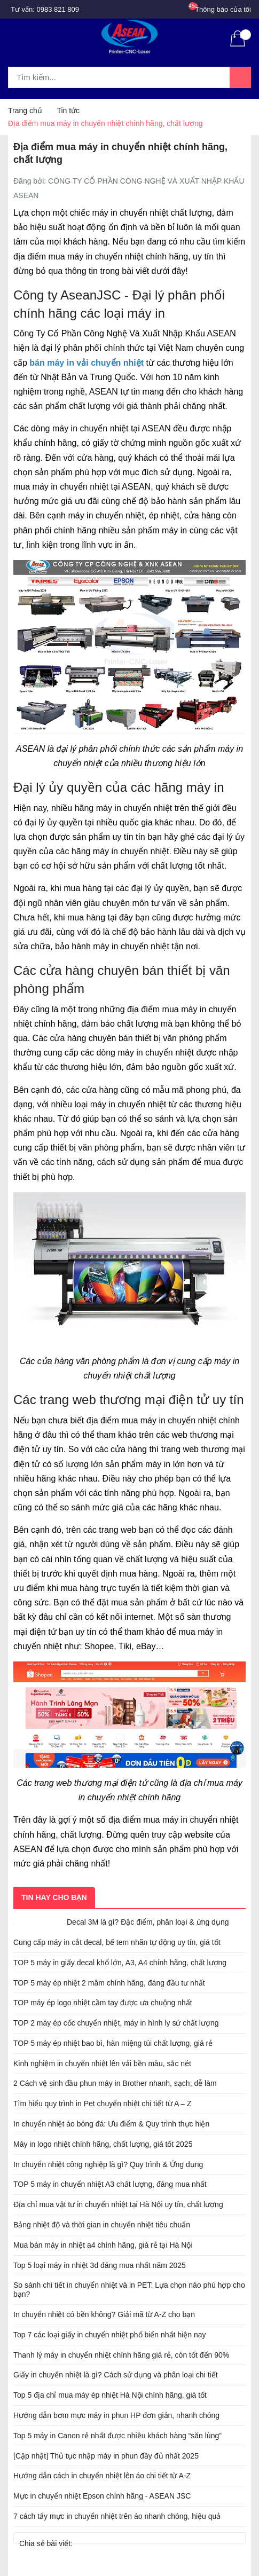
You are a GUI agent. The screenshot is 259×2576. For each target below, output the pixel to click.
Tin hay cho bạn (54, 1897)
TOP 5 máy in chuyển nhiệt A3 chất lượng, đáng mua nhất (110, 2184)
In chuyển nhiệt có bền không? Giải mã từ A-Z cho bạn (104, 2314)
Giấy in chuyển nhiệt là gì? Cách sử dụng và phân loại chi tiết (115, 2374)
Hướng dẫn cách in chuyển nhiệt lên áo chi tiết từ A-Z (102, 2475)
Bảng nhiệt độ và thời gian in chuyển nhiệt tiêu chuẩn (101, 2224)
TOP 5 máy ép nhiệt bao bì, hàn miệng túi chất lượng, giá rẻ (113, 2043)
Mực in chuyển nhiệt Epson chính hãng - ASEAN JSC (102, 2496)
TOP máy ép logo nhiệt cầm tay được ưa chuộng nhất (102, 2002)
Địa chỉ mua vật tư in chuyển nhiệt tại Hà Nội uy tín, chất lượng (118, 2204)
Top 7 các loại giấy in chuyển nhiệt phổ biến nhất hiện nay (109, 2334)
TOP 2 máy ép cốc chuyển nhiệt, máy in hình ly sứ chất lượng (116, 2023)
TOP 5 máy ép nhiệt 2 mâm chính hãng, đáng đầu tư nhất (109, 1983)
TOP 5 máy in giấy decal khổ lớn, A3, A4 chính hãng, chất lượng (119, 1962)
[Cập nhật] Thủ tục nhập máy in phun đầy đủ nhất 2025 (106, 2456)
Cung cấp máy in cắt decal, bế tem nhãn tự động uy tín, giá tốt (117, 1942)
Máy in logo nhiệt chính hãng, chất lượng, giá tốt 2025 (102, 2144)
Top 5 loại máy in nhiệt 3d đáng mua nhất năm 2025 (99, 2265)
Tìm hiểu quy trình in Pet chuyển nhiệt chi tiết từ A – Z (102, 2103)
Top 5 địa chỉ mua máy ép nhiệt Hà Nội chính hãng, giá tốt (110, 2395)
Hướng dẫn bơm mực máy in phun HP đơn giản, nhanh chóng (116, 2415)
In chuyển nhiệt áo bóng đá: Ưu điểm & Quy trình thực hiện (111, 2124)
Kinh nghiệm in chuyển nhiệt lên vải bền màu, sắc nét (102, 2063)
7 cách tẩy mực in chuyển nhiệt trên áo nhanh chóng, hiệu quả (117, 2516)
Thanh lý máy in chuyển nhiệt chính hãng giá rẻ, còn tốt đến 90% (121, 2355)
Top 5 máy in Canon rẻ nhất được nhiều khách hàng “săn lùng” (117, 2435)
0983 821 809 (58, 9)
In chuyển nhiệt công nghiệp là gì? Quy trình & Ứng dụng (108, 2164)
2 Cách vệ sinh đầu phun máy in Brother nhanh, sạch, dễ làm (115, 2083)
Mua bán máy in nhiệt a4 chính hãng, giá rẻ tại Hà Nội (103, 2245)
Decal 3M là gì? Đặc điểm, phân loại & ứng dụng (148, 1922)
